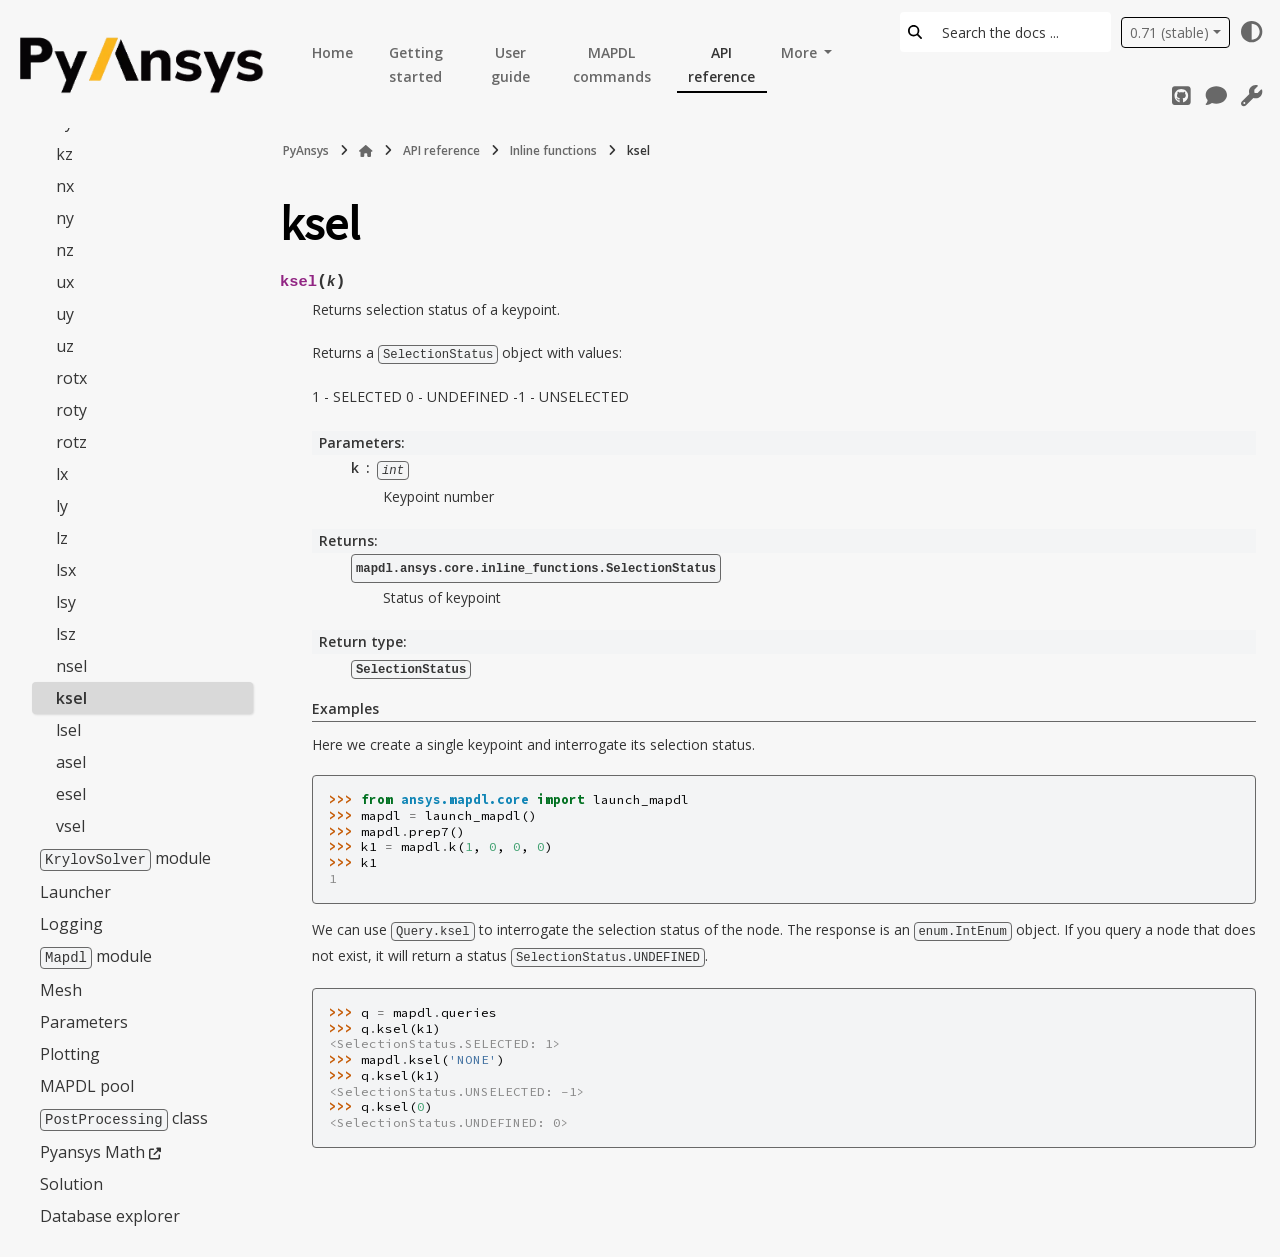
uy (65, 313)
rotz (71, 441)
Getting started (416, 64)
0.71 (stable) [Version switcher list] (1169, 32)
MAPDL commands (612, 64)
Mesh (61, 987)
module (125, 857)
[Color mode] (1252, 32)
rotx (71, 377)
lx (62, 473)
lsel (68, 729)
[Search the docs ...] (1020, 32)
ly (62, 505)
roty (71, 409)
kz (64, 153)
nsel (71, 665)
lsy (66, 601)
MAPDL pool (87, 1083)
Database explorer (110, 1212)
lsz (66, 633)
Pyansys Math (92, 1148)
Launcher (75, 890)
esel (71, 793)
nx (65, 185)
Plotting (70, 1051)
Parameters (84, 1019)
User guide (510, 64)
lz (62, 537)
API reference (721, 64)
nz (65, 249)
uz (65, 345)
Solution (71, 1180)
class (124, 1115)
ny (65, 217)
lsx (66, 569)
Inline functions (553, 150)
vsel (70, 825)
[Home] (366, 151)
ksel (71, 697)
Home (332, 52)
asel (71, 761)
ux (65, 281)
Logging (71, 922)
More (801, 52)
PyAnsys (306, 150)
